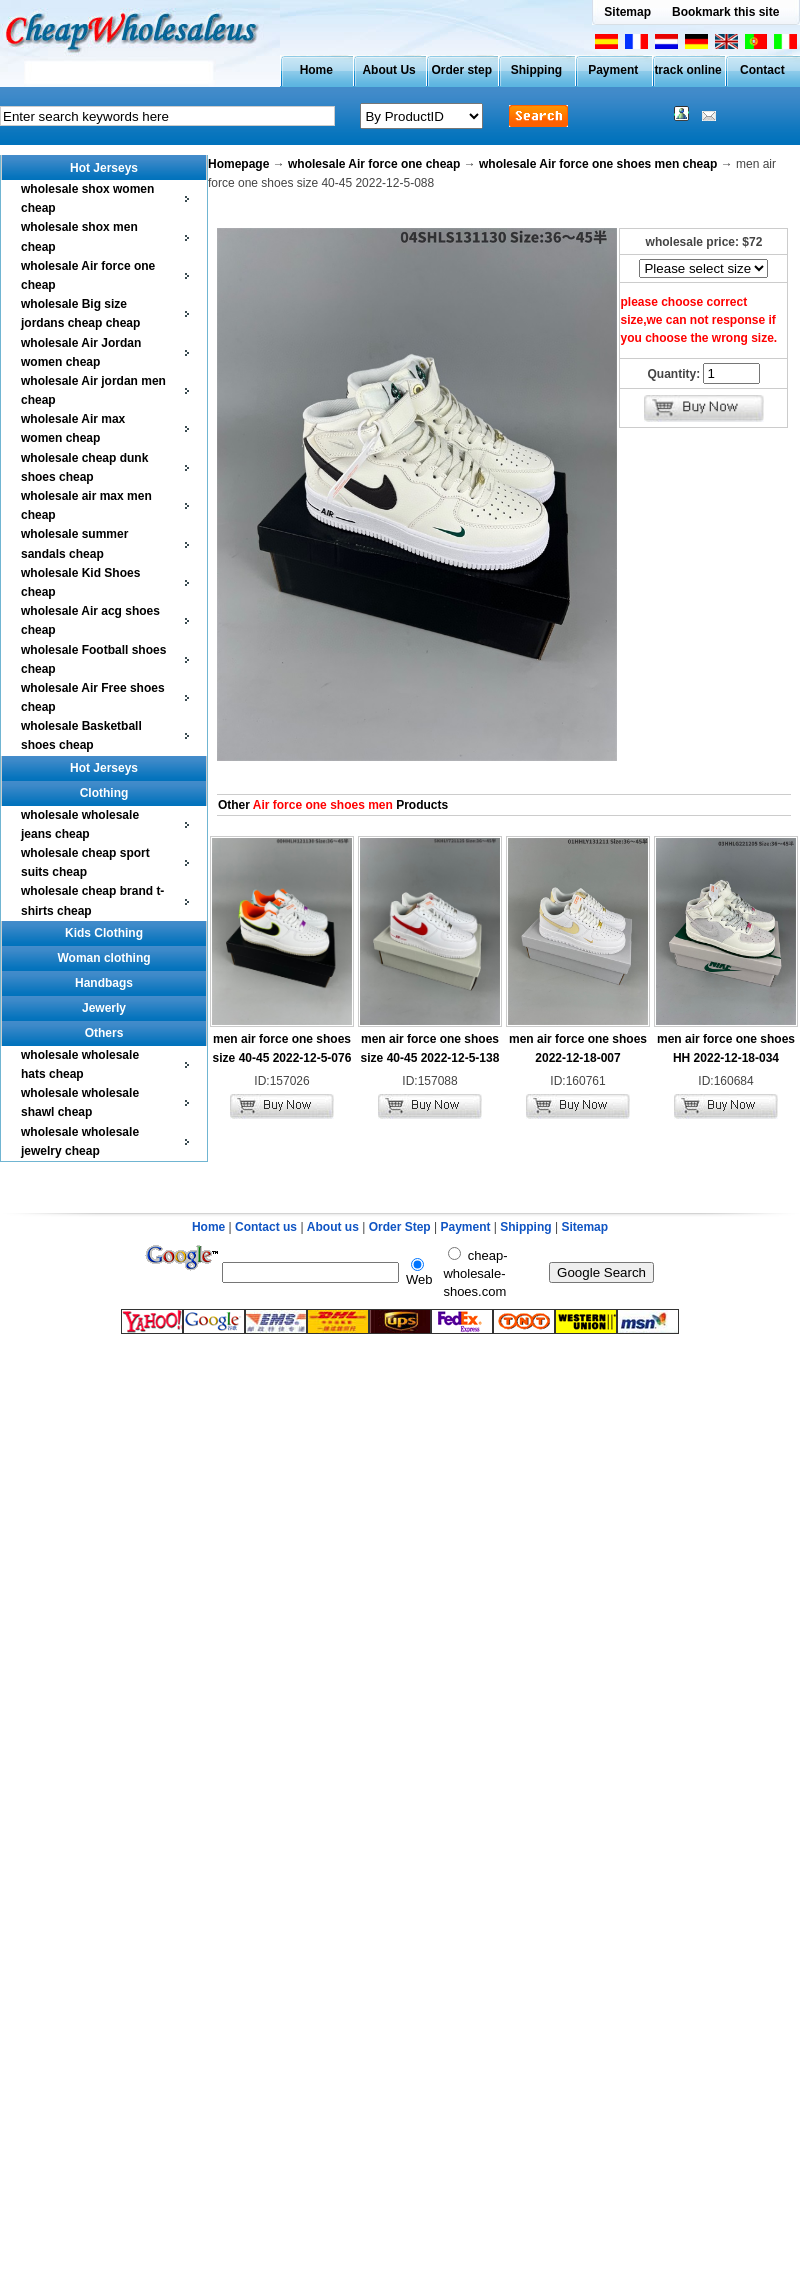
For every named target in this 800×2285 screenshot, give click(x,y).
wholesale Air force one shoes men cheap (598, 164)
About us (333, 1227)
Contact (762, 70)
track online (687, 70)
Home (316, 70)
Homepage (238, 164)
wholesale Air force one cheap (374, 164)
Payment (613, 70)
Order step (461, 70)
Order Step (401, 1227)
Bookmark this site (725, 12)
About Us (388, 70)
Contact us (266, 1227)
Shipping (536, 70)
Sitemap (627, 12)
